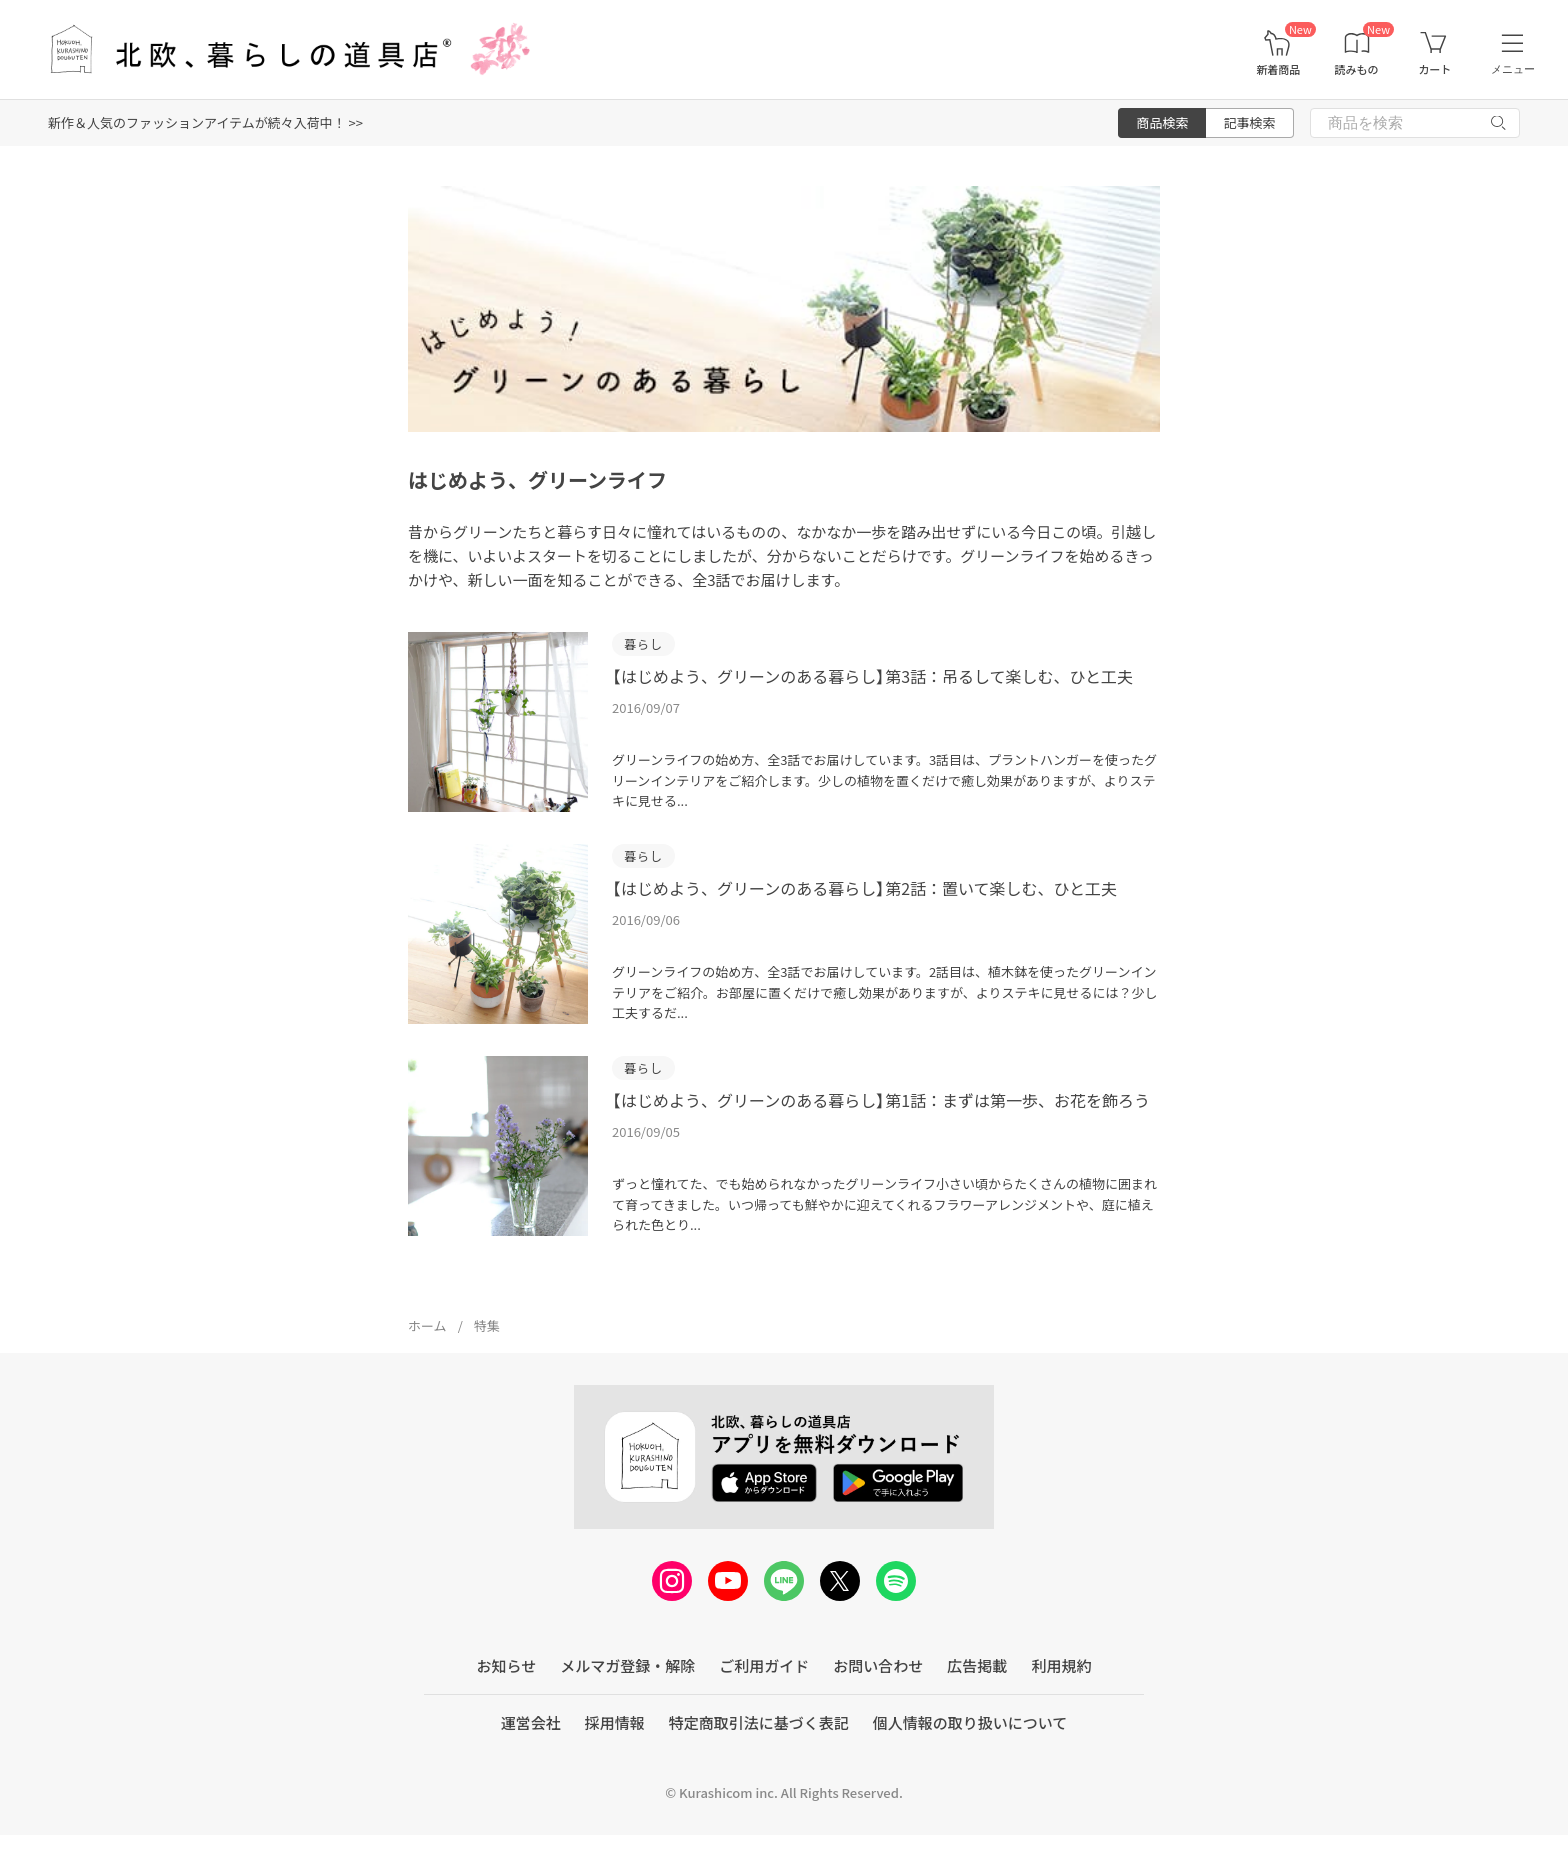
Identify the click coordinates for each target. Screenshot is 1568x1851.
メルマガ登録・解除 (627, 1665)
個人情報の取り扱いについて (970, 1722)
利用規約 (1061, 1665)
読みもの (1357, 69)
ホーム (427, 1325)
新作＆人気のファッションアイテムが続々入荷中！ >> (205, 122)
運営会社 (531, 1722)
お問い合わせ (878, 1665)
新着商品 (1278, 69)
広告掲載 (977, 1665)
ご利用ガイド (764, 1665)
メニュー (1513, 69)
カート (1434, 69)
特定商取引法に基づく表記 (759, 1722)
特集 (487, 1325)
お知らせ (507, 1665)
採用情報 (615, 1722)
